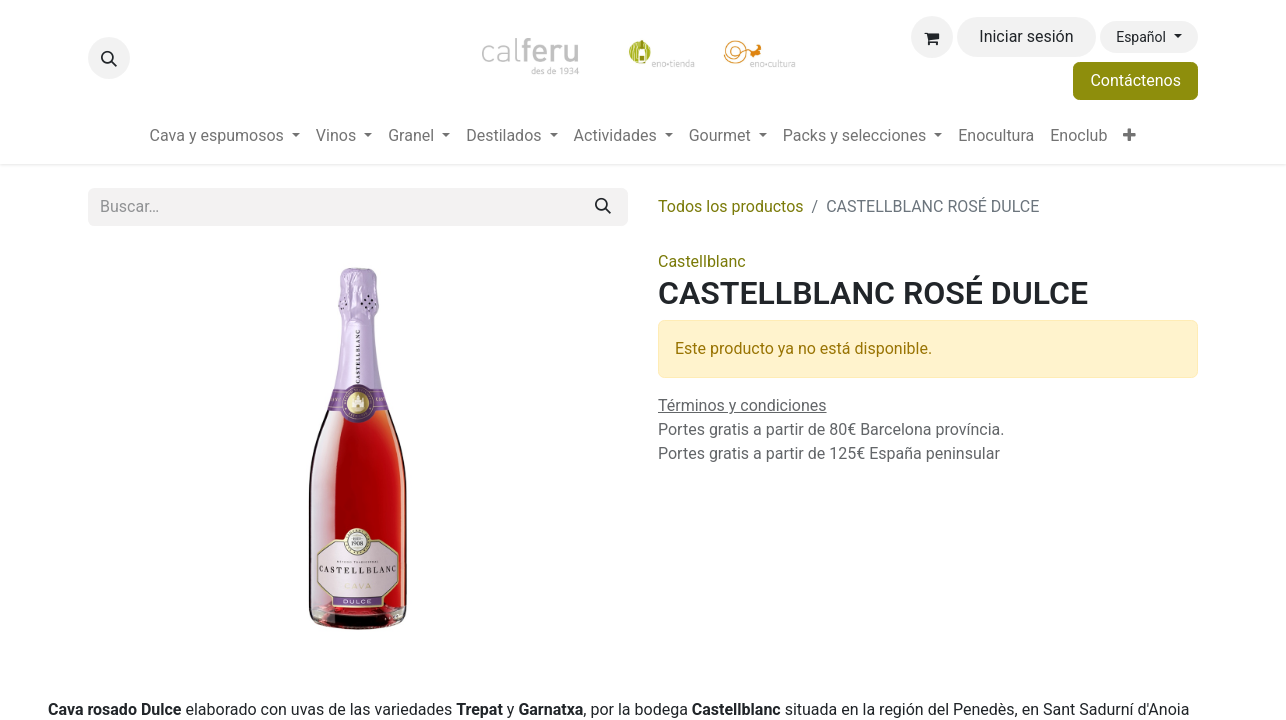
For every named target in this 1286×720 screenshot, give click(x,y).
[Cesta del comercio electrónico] (932, 37)
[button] (109, 58)
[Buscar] (603, 207)
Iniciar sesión (1026, 36)
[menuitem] (225, 136)
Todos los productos (731, 206)
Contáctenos (1135, 80)
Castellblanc (702, 261)
